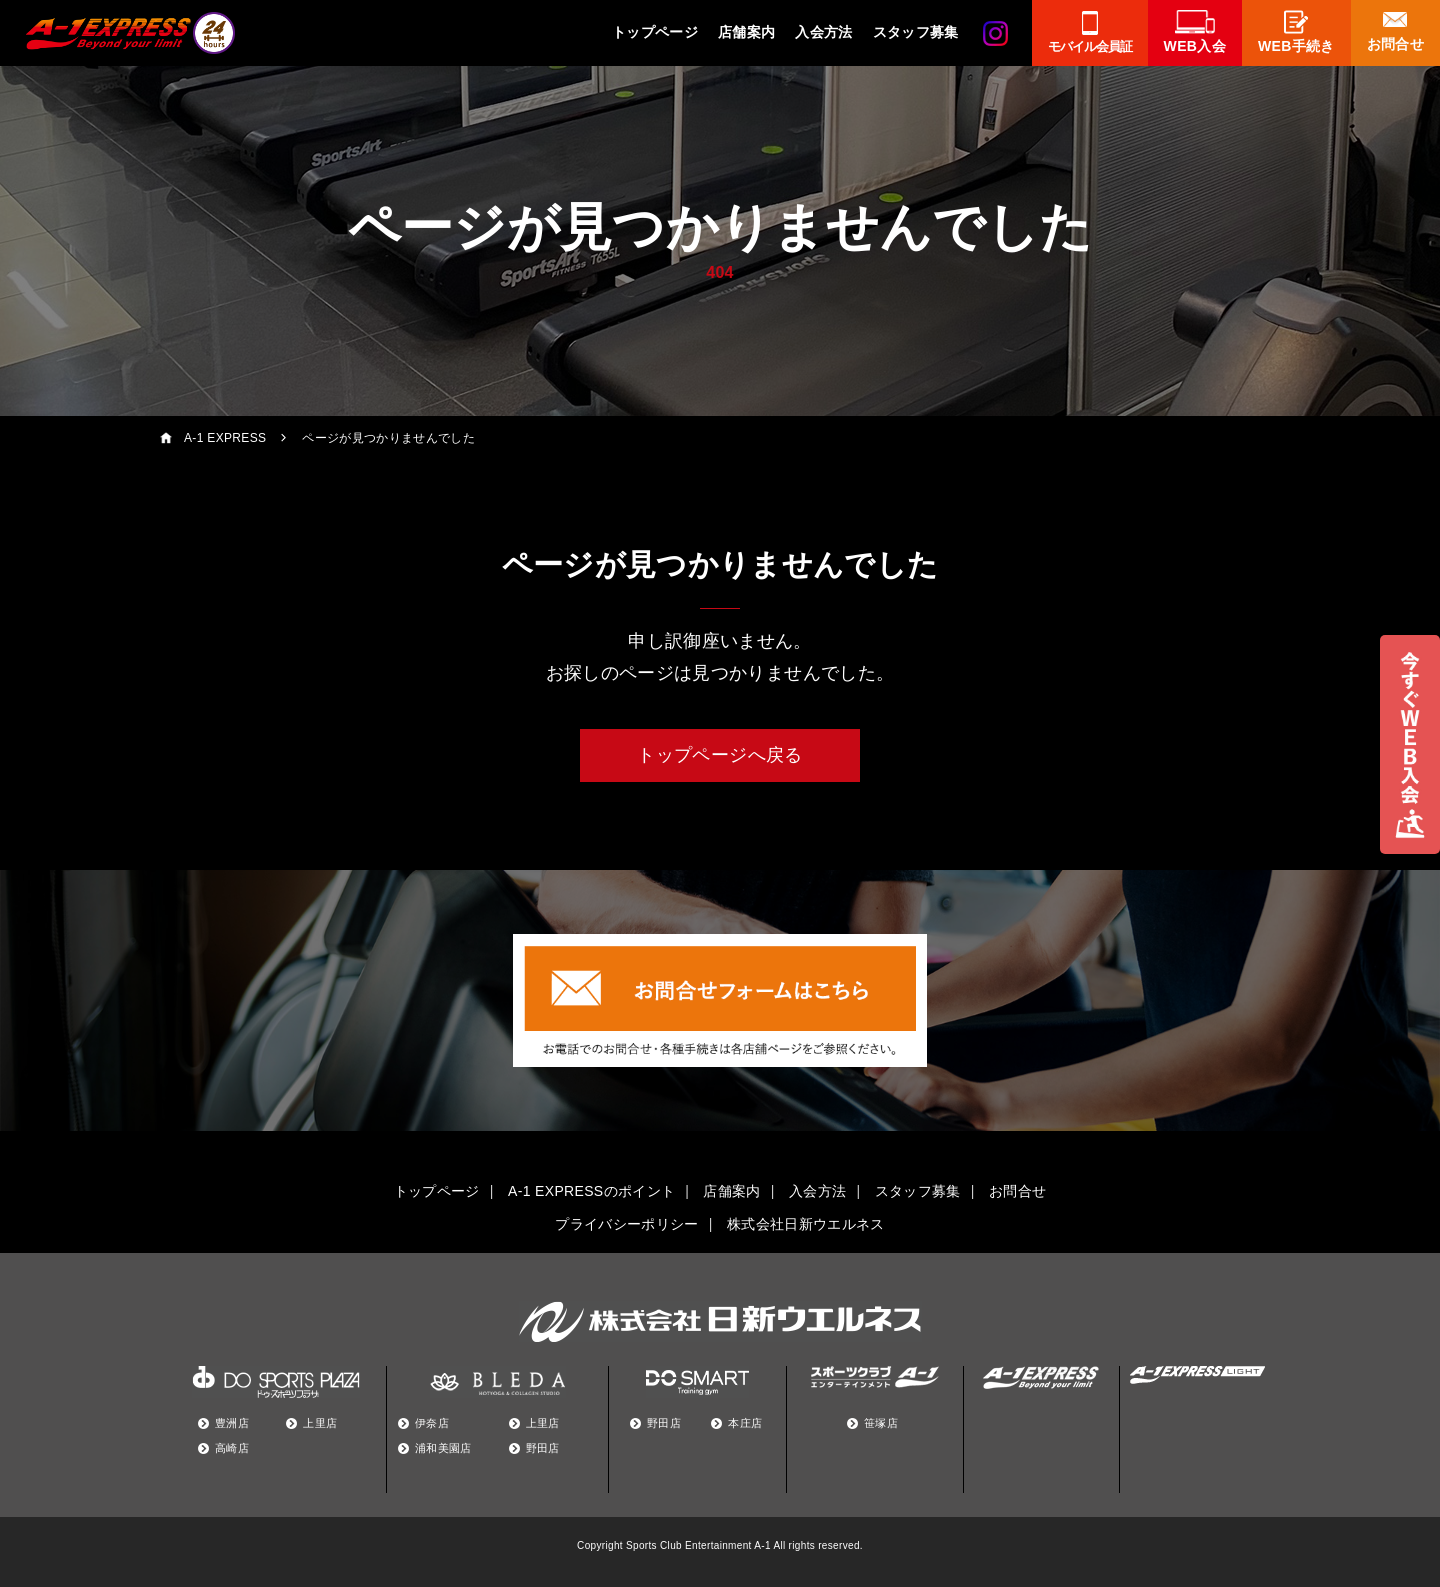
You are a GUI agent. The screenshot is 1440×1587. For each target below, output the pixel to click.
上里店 (320, 1423)
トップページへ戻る (719, 755)
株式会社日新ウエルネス (806, 1224)
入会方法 (823, 32)
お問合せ (1017, 1191)
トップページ (655, 32)
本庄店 (745, 1423)
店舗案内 (746, 32)
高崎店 (232, 1448)
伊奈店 (432, 1423)
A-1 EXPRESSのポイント (591, 1191)
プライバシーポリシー (626, 1224)
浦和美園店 (443, 1448)
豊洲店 (232, 1423)
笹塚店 (881, 1423)
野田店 (543, 1448)
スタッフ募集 (916, 32)
